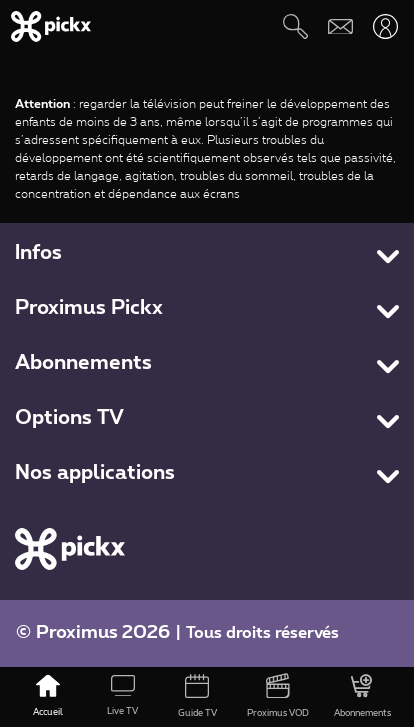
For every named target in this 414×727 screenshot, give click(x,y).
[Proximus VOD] (278, 697)
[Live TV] (123, 697)
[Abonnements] (362, 697)
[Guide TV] (197, 697)
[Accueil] (48, 697)
